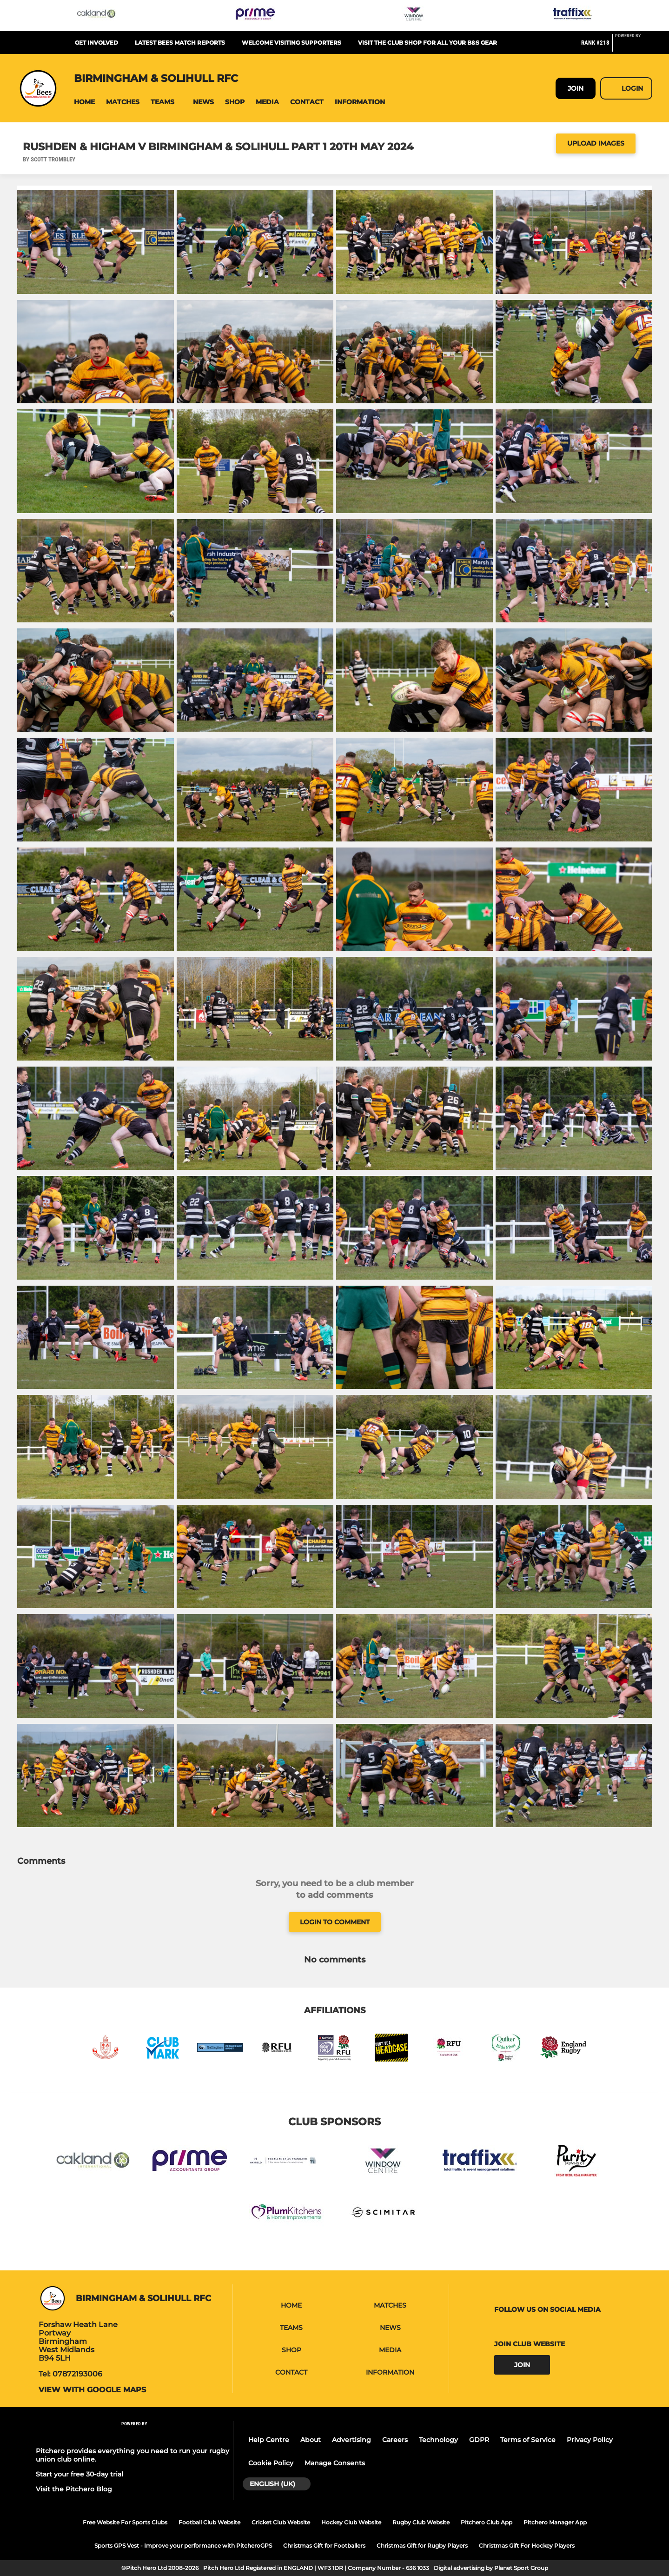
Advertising (351, 2440)
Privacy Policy (590, 2440)
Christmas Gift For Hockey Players (527, 2545)
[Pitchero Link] (633, 46)
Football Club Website (209, 2522)
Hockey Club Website (351, 2522)
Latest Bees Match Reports (180, 42)
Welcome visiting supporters (291, 42)
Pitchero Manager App (555, 2522)
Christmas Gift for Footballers (324, 2545)
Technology (438, 2440)
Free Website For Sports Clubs (125, 2522)
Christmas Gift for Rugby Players (422, 2545)
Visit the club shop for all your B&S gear (427, 42)
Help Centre (268, 2440)
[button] (84, 102)
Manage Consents (335, 2463)
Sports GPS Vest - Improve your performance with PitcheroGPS (183, 2545)
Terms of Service (528, 2440)
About (310, 2440)
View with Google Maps (92, 2390)
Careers (395, 2440)
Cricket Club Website (281, 2522)
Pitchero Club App (486, 2522)
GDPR (479, 2440)
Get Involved (96, 42)
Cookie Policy (270, 2463)
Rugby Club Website (421, 2522)
